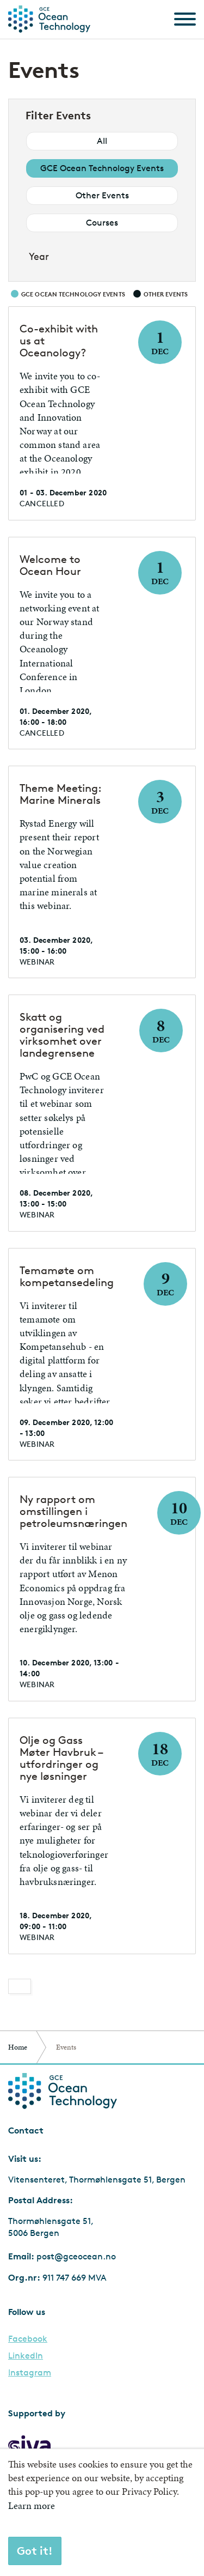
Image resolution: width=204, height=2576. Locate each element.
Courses (102, 222)
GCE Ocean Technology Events (102, 168)
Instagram (29, 2372)
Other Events (102, 195)
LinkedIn (25, 2355)
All (102, 141)
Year (39, 256)
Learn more (31, 2505)
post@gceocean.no (76, 2256)
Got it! (35, 2550)
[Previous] (19, 1986)
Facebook (27, 2339)
